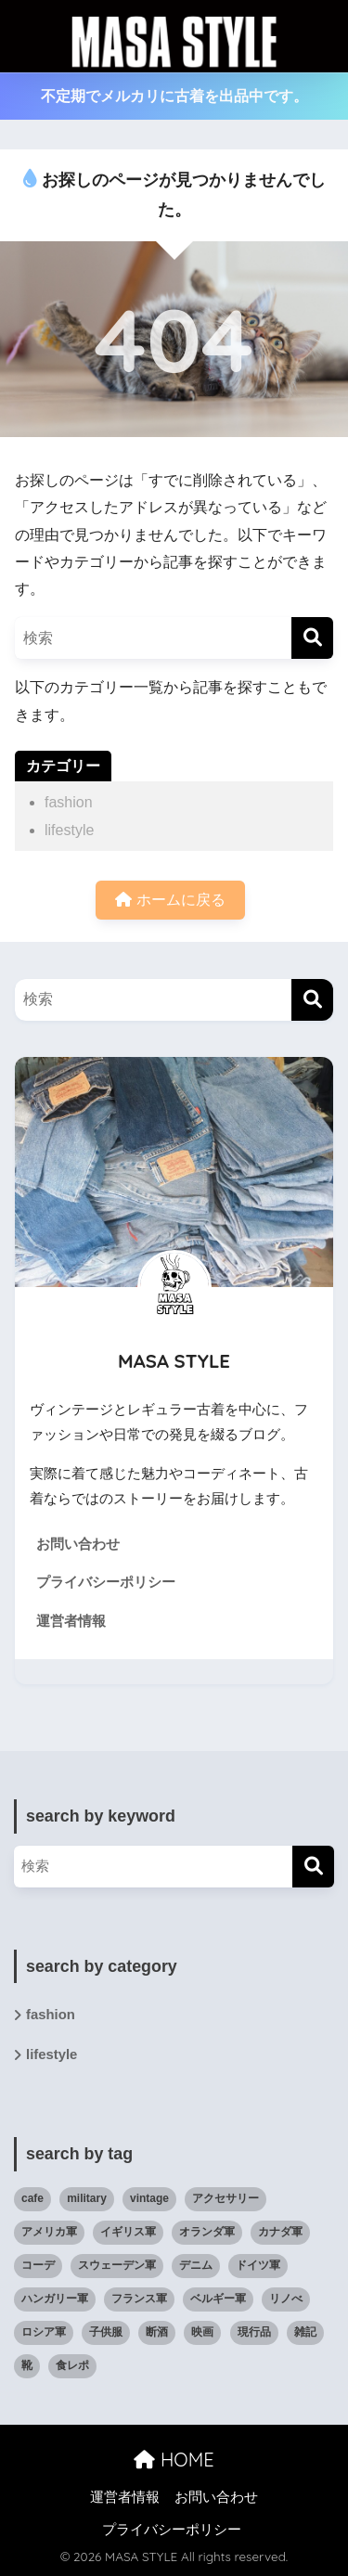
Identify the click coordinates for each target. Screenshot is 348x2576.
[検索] (312, 638)
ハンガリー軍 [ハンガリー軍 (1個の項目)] (54, 2298)
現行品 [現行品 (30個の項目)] (254, 2331)
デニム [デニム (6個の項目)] (196, 2265)
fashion (69, 802)
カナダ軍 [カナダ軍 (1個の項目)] (280, 2231)
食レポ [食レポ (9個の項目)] (72, 2365)
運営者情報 (71, 1621)
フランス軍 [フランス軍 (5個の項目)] (139, 2298)
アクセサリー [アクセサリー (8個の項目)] (225, 2198)
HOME (173, 2459)
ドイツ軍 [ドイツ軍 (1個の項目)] (258, 2265)
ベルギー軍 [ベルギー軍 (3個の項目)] (218, 2298)
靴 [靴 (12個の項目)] (26, 2365)
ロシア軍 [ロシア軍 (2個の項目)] (43, 2331)
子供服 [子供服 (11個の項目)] (105, 2331)
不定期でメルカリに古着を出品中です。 (174, 96)
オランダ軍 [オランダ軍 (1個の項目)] (207, 2231)
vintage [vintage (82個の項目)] (149, 2198)
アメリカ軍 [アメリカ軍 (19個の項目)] (49, 2231)
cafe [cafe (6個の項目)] (32, 2198)
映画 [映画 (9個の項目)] (202, 2331)
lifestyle (69, 830)
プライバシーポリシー (105, 1582)
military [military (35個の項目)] (87, 2198)
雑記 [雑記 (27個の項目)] (305, 2331)
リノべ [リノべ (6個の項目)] (286, 2298)
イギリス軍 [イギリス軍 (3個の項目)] (128, 2231)
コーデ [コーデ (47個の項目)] (38, 2265)
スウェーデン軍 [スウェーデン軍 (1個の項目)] (117, 2265)
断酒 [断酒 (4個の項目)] (157, 2331)
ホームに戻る (170, 900)
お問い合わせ (78, 1544)
